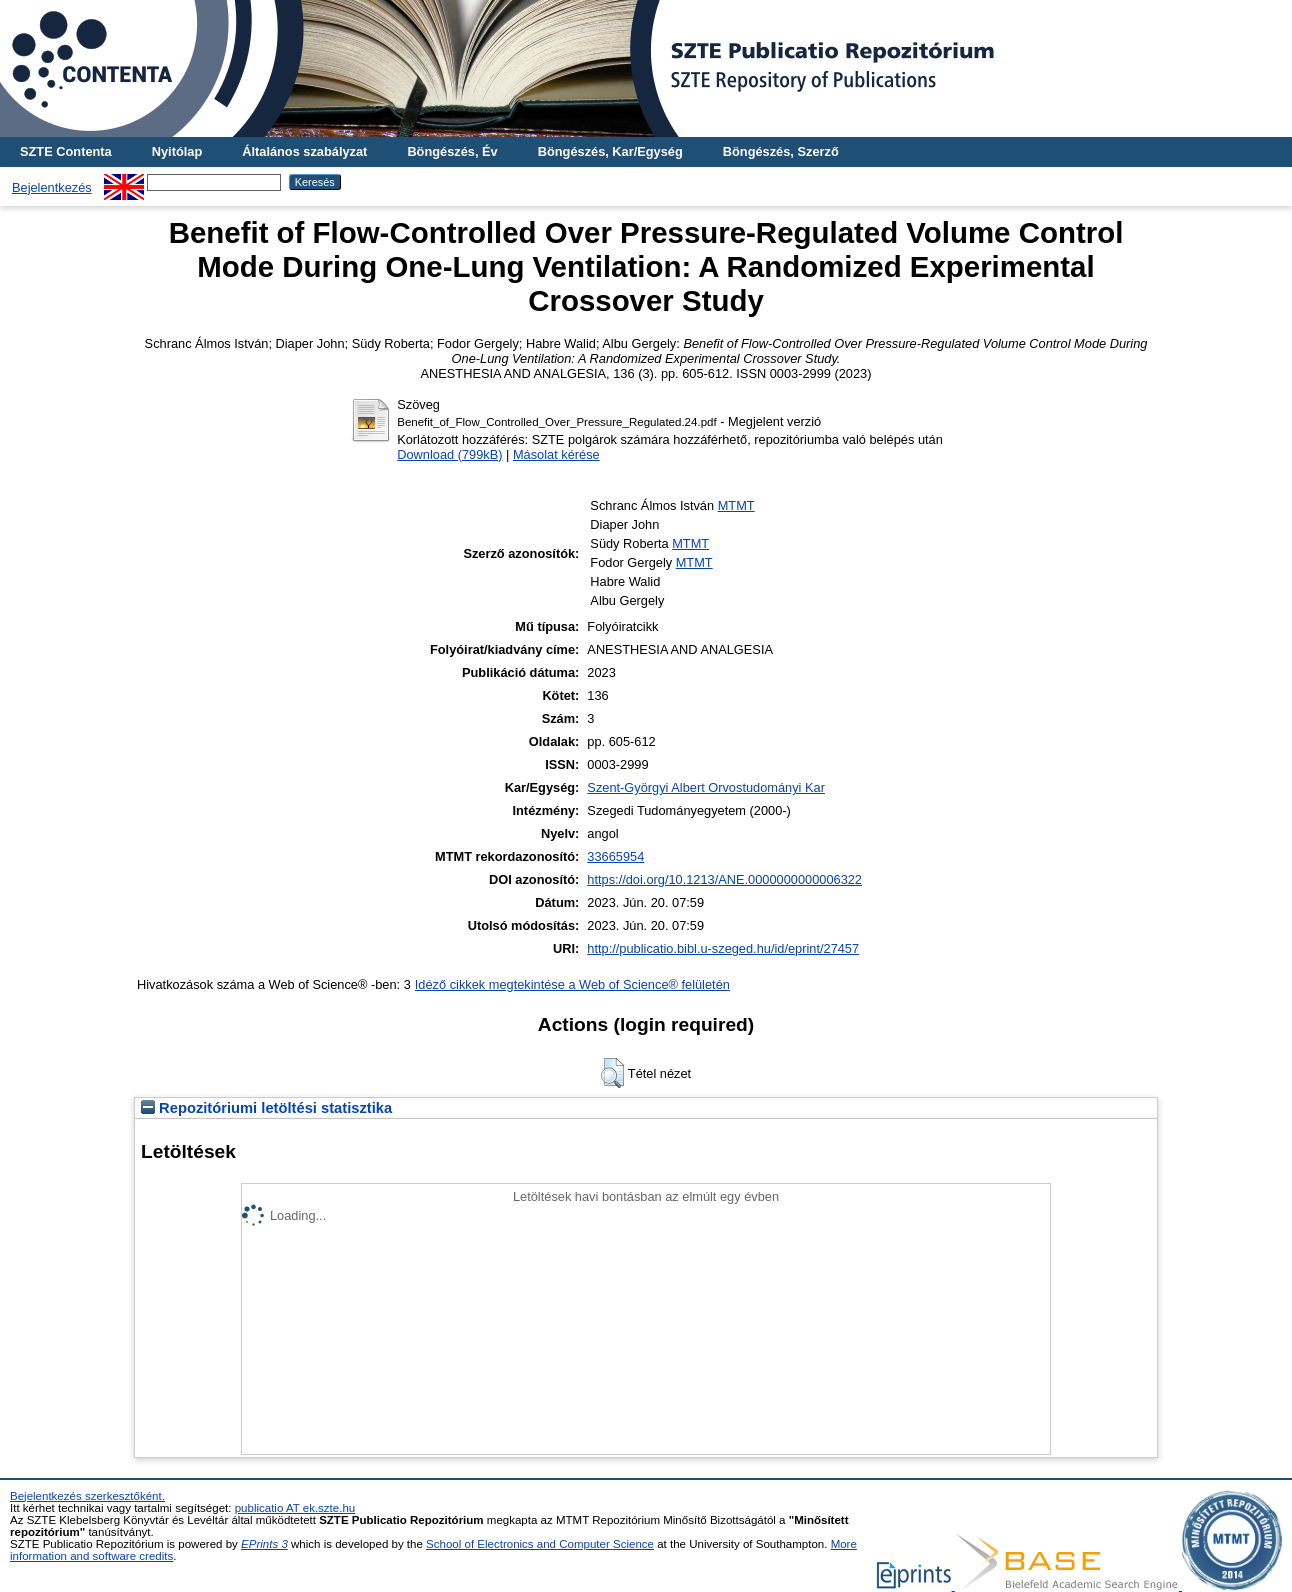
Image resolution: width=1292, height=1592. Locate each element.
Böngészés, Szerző (781, 151)
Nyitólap (177, 151)
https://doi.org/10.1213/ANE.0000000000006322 (724, 879)
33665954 (615, 856)
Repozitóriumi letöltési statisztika (266, 1108)
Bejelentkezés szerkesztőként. (87, 1496)
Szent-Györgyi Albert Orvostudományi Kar (706, 787)
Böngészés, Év (452, 151)
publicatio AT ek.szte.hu (295, 1508)
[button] (612, 1073)
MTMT (736, 505)
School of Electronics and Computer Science (540, 1544)
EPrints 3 (264, 1544)
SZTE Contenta (66, 151)
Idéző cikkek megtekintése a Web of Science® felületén (572, 984)
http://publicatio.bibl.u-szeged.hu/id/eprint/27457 (723, 948)
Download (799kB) (449, 454)
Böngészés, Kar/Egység (610, 151)
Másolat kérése (556, 454)
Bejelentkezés (52, 187)
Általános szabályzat (304, 151)
